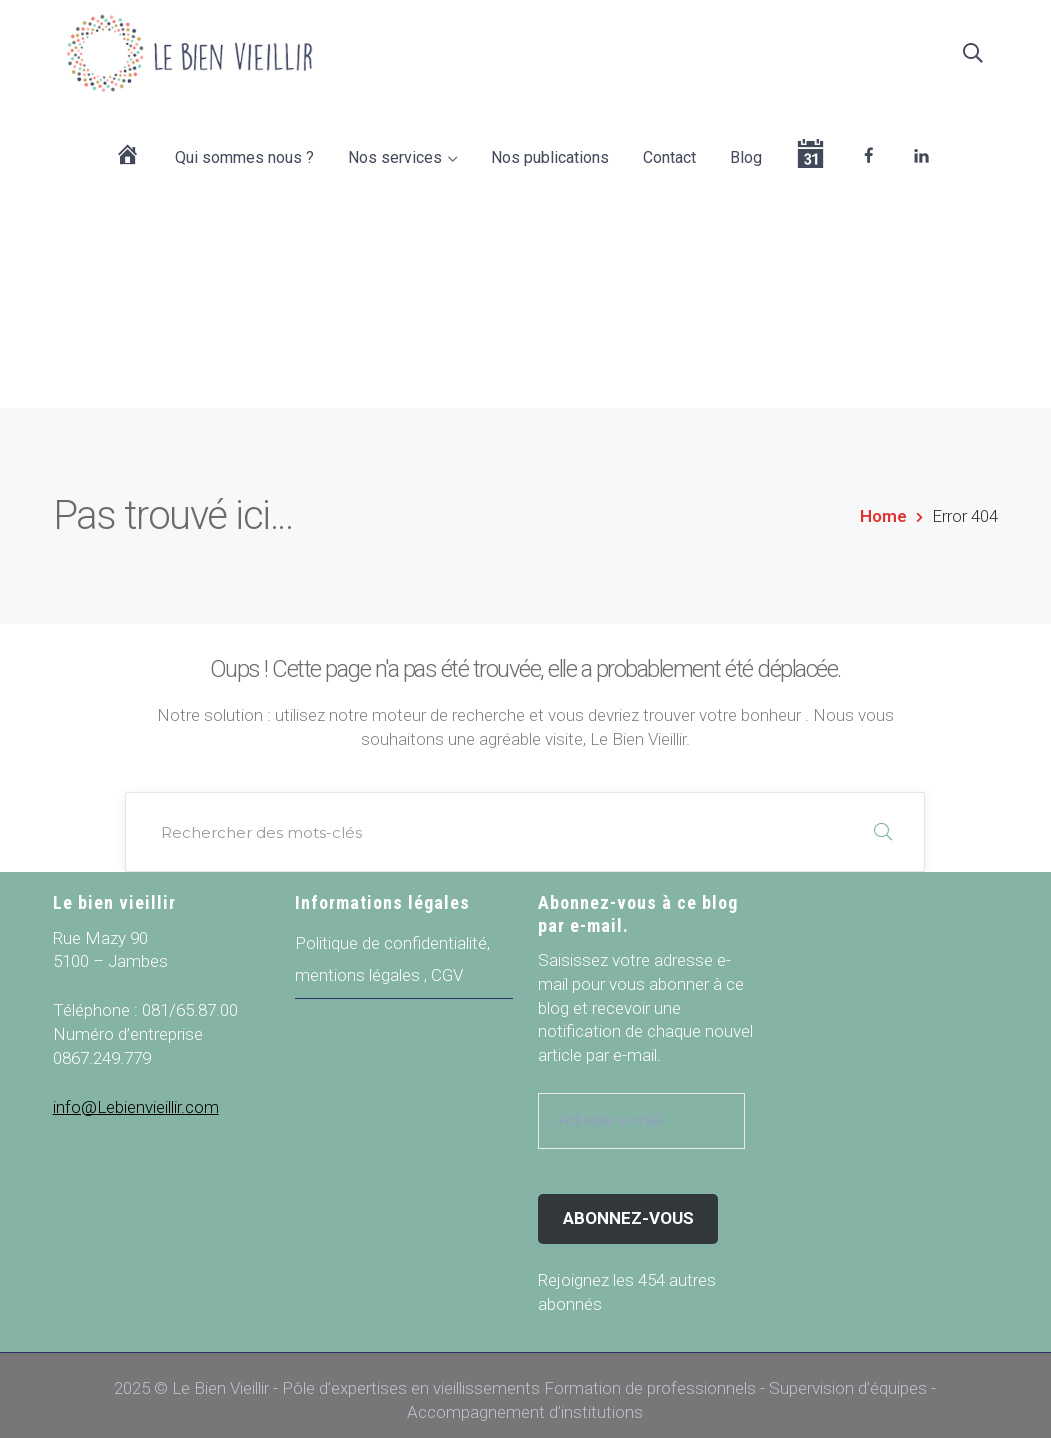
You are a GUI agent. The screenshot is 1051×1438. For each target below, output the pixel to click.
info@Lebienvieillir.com (136, 1096)
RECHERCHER (883, 821)
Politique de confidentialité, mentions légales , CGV (392, 948)
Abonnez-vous (628, 1207)
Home (883, 505)
